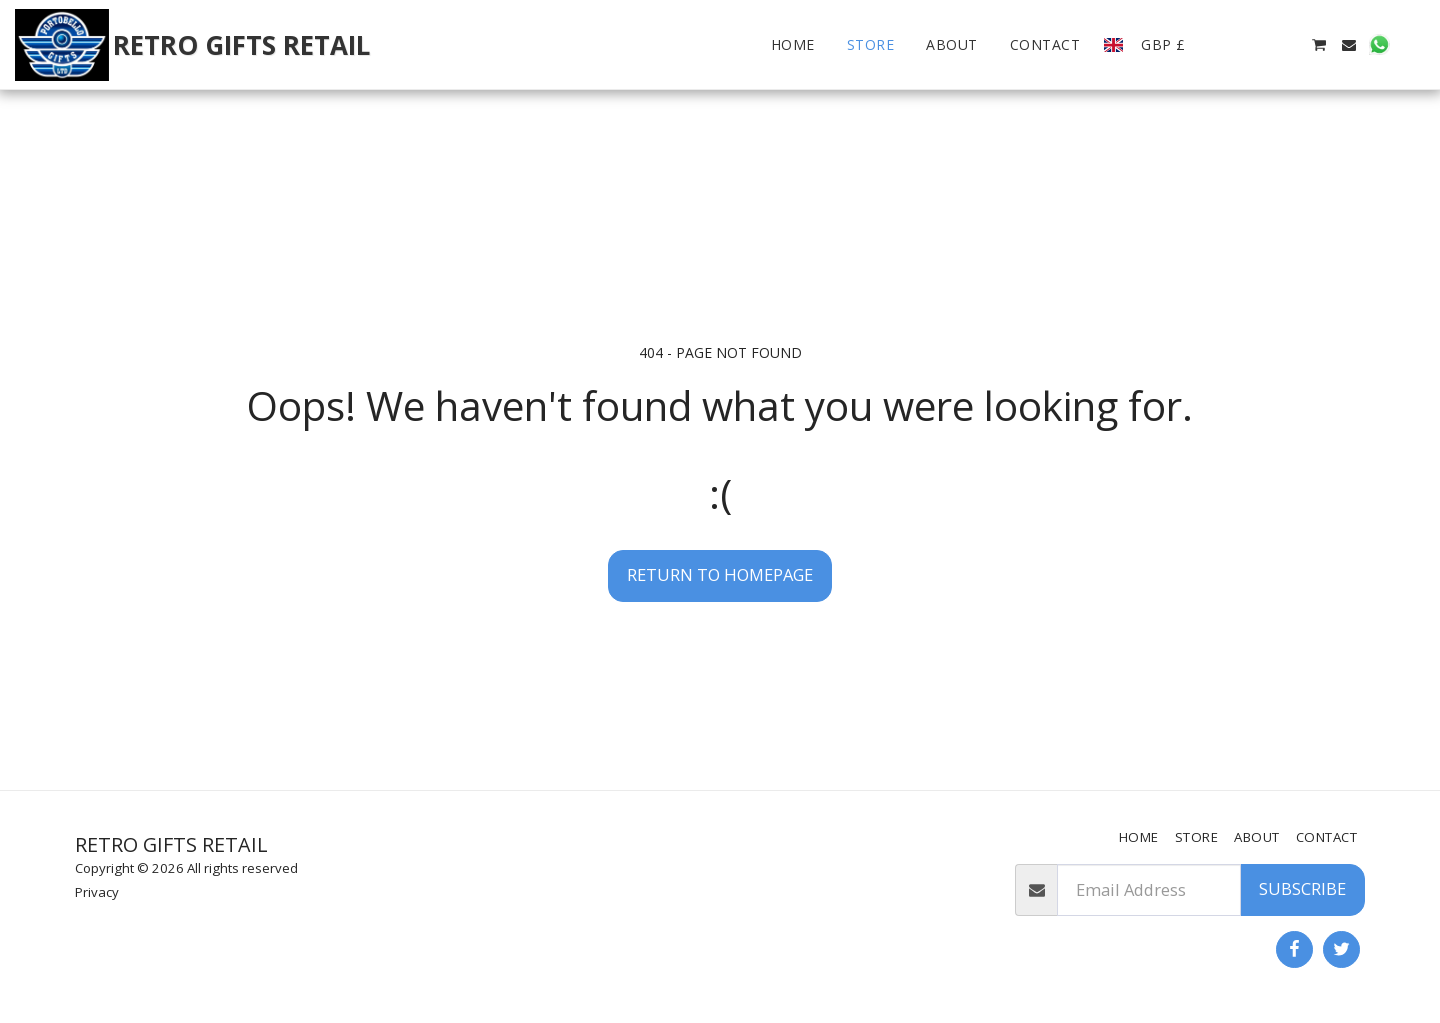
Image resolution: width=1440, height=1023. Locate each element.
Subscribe (1302, 888)
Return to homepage (720, 574)
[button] (1228, 45)
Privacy (97, 892)
